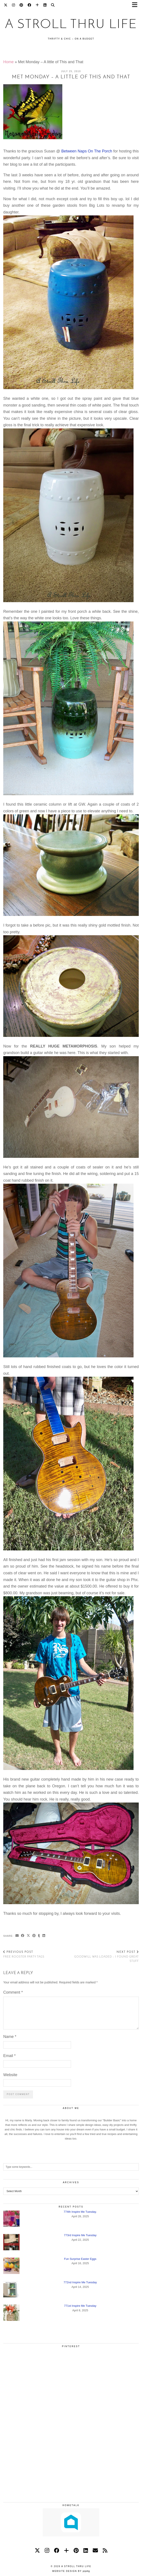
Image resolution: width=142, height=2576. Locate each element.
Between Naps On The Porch (86, 151)
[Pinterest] (21, 5)
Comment (13, 1992)
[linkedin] (85, 2550)
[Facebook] (29, 5)
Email (9, 2056)
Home (8, 62)
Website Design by (71, 2571)
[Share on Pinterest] (34, 1936)
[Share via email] (17, 1936)
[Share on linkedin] (43, 1936)
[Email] (95, 2550)
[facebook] (56, 2550)
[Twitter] (6, 5)
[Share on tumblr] (39, 1936)
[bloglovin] (66, 2550)
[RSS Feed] (105, 2550)
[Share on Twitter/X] (28, 1936)
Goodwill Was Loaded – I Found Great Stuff (105, 1956)
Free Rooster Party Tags (23, 1954)
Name (9, 2036)
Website (10, 2075)
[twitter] (37, 2550)
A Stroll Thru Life (71, 24)
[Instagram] (13, 5)
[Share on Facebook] (23, 1936)
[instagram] (47, 2550)
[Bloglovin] (37, 5)
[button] (136, 6)
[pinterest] (76, 2550)
